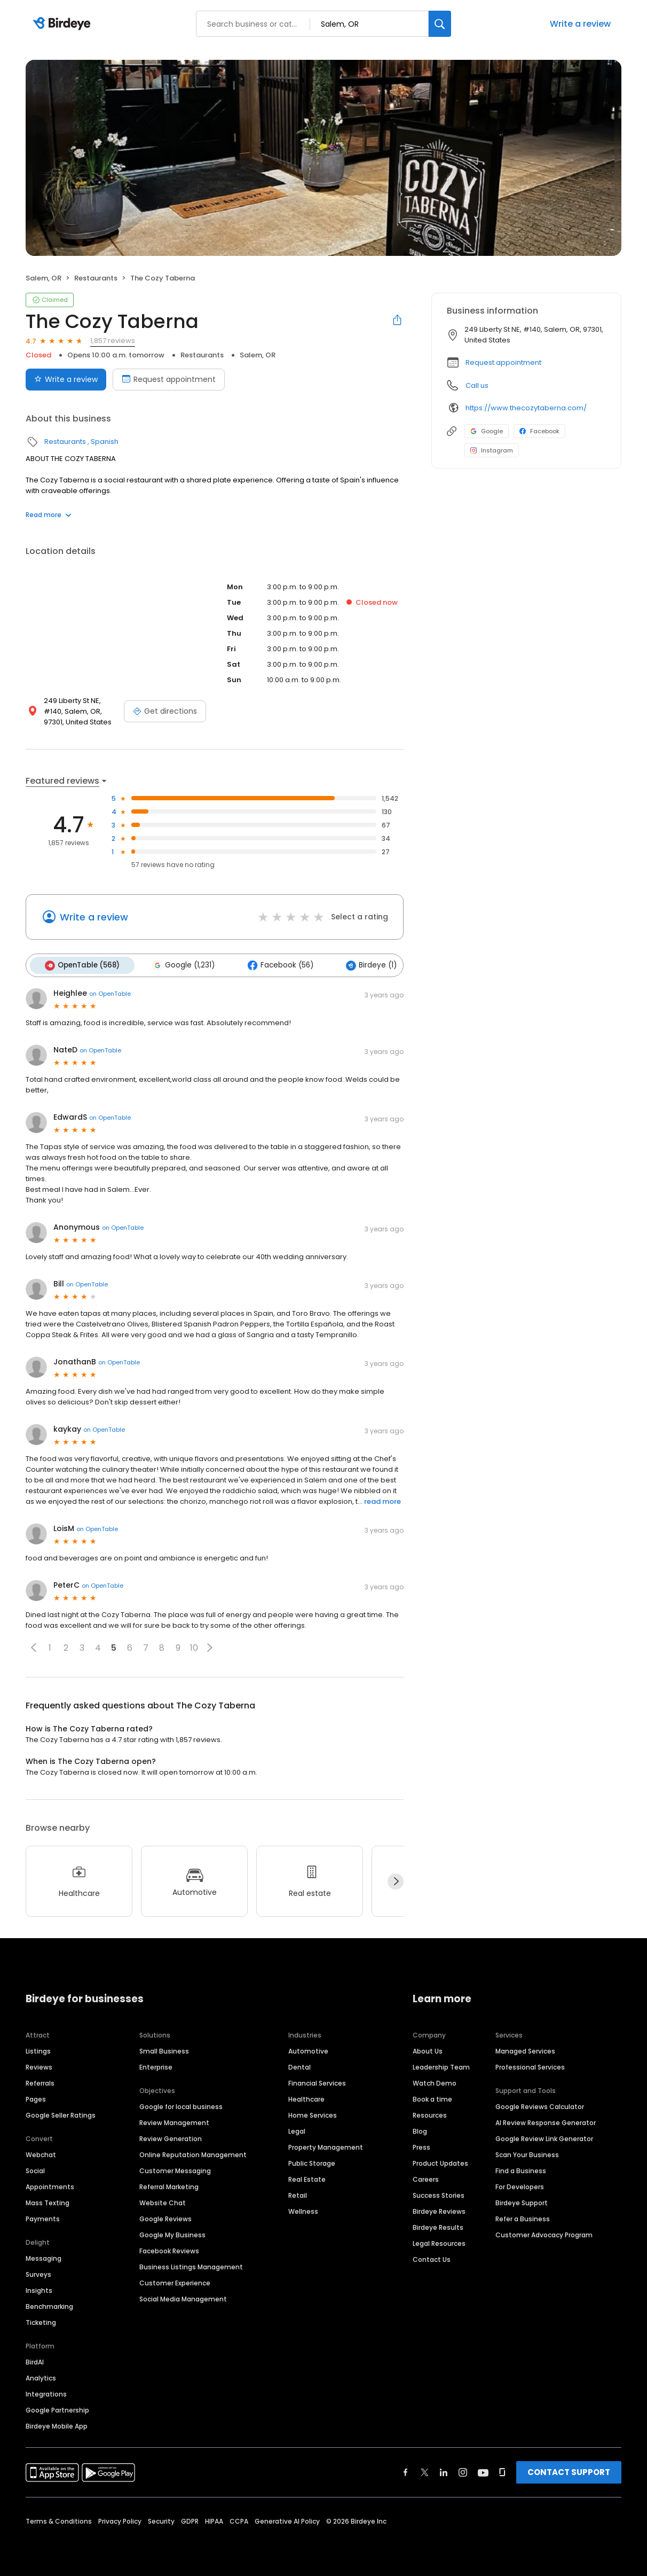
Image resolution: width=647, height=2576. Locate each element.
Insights (39, 2288)
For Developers (519, 2185)
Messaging (43, 2256)
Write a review (580, 24)
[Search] (440, 24)
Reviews (39, 2065)
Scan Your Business (527, 2153)
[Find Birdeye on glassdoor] (502, 2471)
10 (194, 1647)
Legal (296, 2129)
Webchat (41, 2153)
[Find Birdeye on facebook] (405, 2471)
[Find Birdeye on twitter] (425, 2471)
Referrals (40, 2081)
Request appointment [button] (503, 362)
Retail (297, 2193)
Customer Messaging (175, 2169)
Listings (38, 2049)
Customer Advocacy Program (544, 2233)
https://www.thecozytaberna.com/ (526, 408)
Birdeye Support (521, 2201)
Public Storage (311, 2161)
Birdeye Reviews (439, 2209)
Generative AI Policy (287, 2519)
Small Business (164, 2049)
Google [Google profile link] (486, 431)
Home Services (312, 2113)
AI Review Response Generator (545, 2121)
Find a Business (520, 2169)
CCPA (239, 2519)
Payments (43, 2217)
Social (35, 2169)
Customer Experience (174, 2281)
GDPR (190, 2519)
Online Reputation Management (193, 2153)
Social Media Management (183, 2297)
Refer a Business (522, 2217)
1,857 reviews (112, 340)
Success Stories (438, 2193)
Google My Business (172, 2233)
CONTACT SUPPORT (568, 2470)
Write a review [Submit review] (66, 379)
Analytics (41, 2376)
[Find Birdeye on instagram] (463, 2471)
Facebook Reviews (169, 2249)
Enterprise (155, 2065)
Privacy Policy (119, 2519)
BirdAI (35, 2360)
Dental (299, 2065)
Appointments (50, 2185)
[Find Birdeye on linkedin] (443, 2471)
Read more (49, 514)
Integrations (46, 2392)
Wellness (303, 2209)
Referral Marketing (169, 2185)
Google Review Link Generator (544, 2137)
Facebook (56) (276, 964)
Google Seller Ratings (61, 2113)
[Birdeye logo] (63, 24)
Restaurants (95, 278)
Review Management (174, 2121)
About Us (428, 2049)
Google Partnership (57, 2408)
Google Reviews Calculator (539, 2105)
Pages (36, 2097)
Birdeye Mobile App (57, 2424)
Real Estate (307, 2177)
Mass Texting (47, 2201)
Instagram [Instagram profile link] (491, 450)
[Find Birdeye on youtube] (483, 2471)
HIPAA (214, 2519)
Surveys (38, 2272)
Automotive (308, 2049)
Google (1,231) (180, 964)
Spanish (105, 441)
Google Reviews (165, 2217)
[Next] (396, 1880)
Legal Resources (439, 2241)
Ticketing (41, 2320)
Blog (420, 2129)
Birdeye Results (438, 2225)
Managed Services (525, 2049)
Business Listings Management (191, 2265)
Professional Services (530, 2065)
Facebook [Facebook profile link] (539, 431)
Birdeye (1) (365, 964)
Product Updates (440, 2161)
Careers (426, 2177)
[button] (33, 1646)
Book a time (432, 2097)
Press (421, 2145)
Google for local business (181, 2105)
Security (161, 2519)
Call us (476, 385)
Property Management (325, 2145)
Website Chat (162, 2201)
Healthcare (306, 2097)
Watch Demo (434, 2081)
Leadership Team (441, 2065)
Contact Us (432, 2257)
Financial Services (317, 2081)
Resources (430, 2113)
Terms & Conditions (59, 2519)
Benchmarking (49, 2304)
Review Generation (170, 2137)
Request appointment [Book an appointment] (169, 379)
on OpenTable (110, 992)
